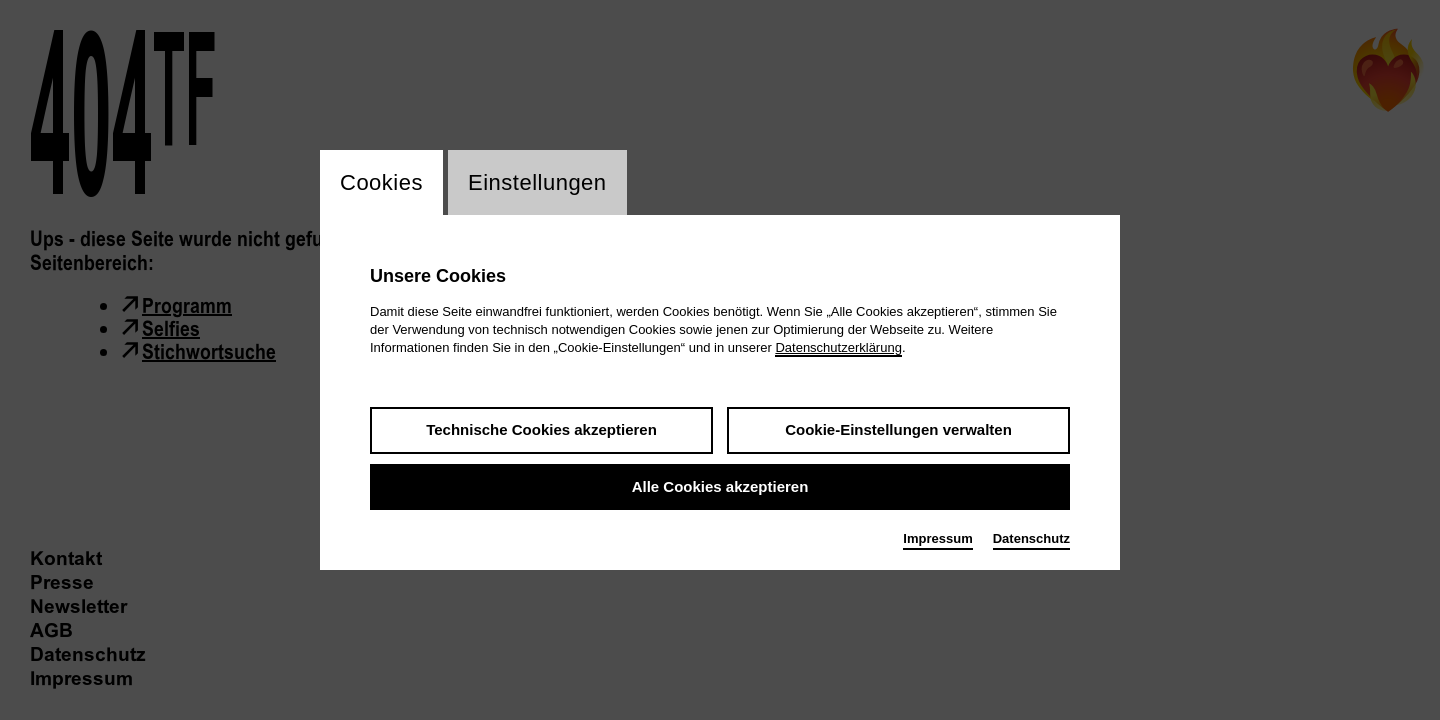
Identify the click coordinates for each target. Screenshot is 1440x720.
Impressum (937, 538)
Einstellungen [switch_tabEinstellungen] (537, 182)
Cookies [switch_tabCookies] (381, 182)
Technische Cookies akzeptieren (541, 429)
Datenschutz (1031, 538)
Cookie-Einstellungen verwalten (898, 429)
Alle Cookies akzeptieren (720, 486)
